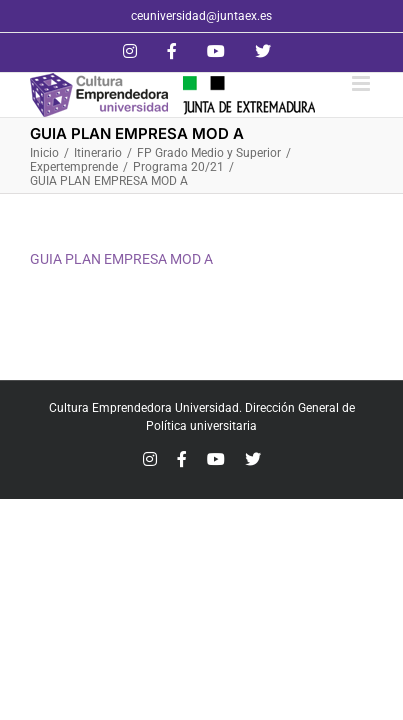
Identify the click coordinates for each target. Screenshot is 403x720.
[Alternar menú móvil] (362, 83)
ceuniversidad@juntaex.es (201, 16)
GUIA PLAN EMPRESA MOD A (121, 259)
